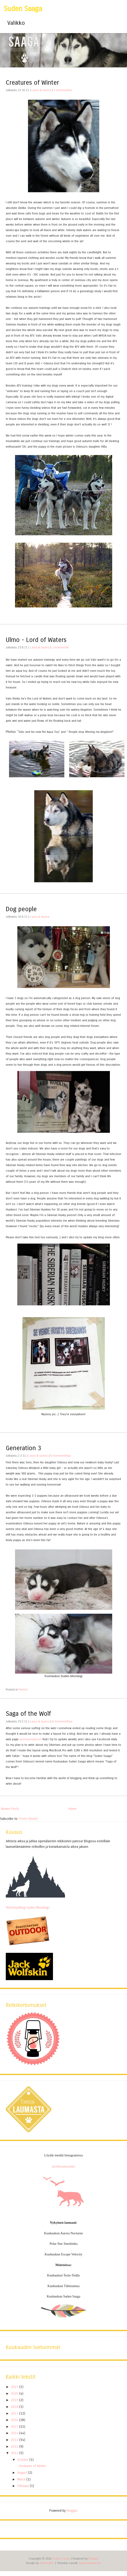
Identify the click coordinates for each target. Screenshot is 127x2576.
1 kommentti (60, 647)
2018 (15, 2407)
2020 (15, 2394)
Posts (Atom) (28, 1819)
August (22, 2473)
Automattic (47, 2563)
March (21, 2479)
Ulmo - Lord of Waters (36, 640)
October (23, 2460)
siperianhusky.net (30, 1739)
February (23, 2486)
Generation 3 (23, 1448)
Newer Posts (10, 1809)
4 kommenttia (63, 90)
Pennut (23, 1689)
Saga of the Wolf (28, 1713)
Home (72, 1809)
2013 (15, 2440)
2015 (15, 2427)
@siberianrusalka (63, 2166)
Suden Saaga (23, 9)
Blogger (72, 2511)
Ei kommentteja (60, 1455)
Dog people (21, 909)
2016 (15, 2420)
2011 (15, 2453)
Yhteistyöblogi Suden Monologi (27, 1908)
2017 (15, 2413)
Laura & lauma (41, 90)
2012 (15, 2447)
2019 (15, 2400)
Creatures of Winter (32, 82)
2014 (15, 2433)
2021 (15, 2387)
